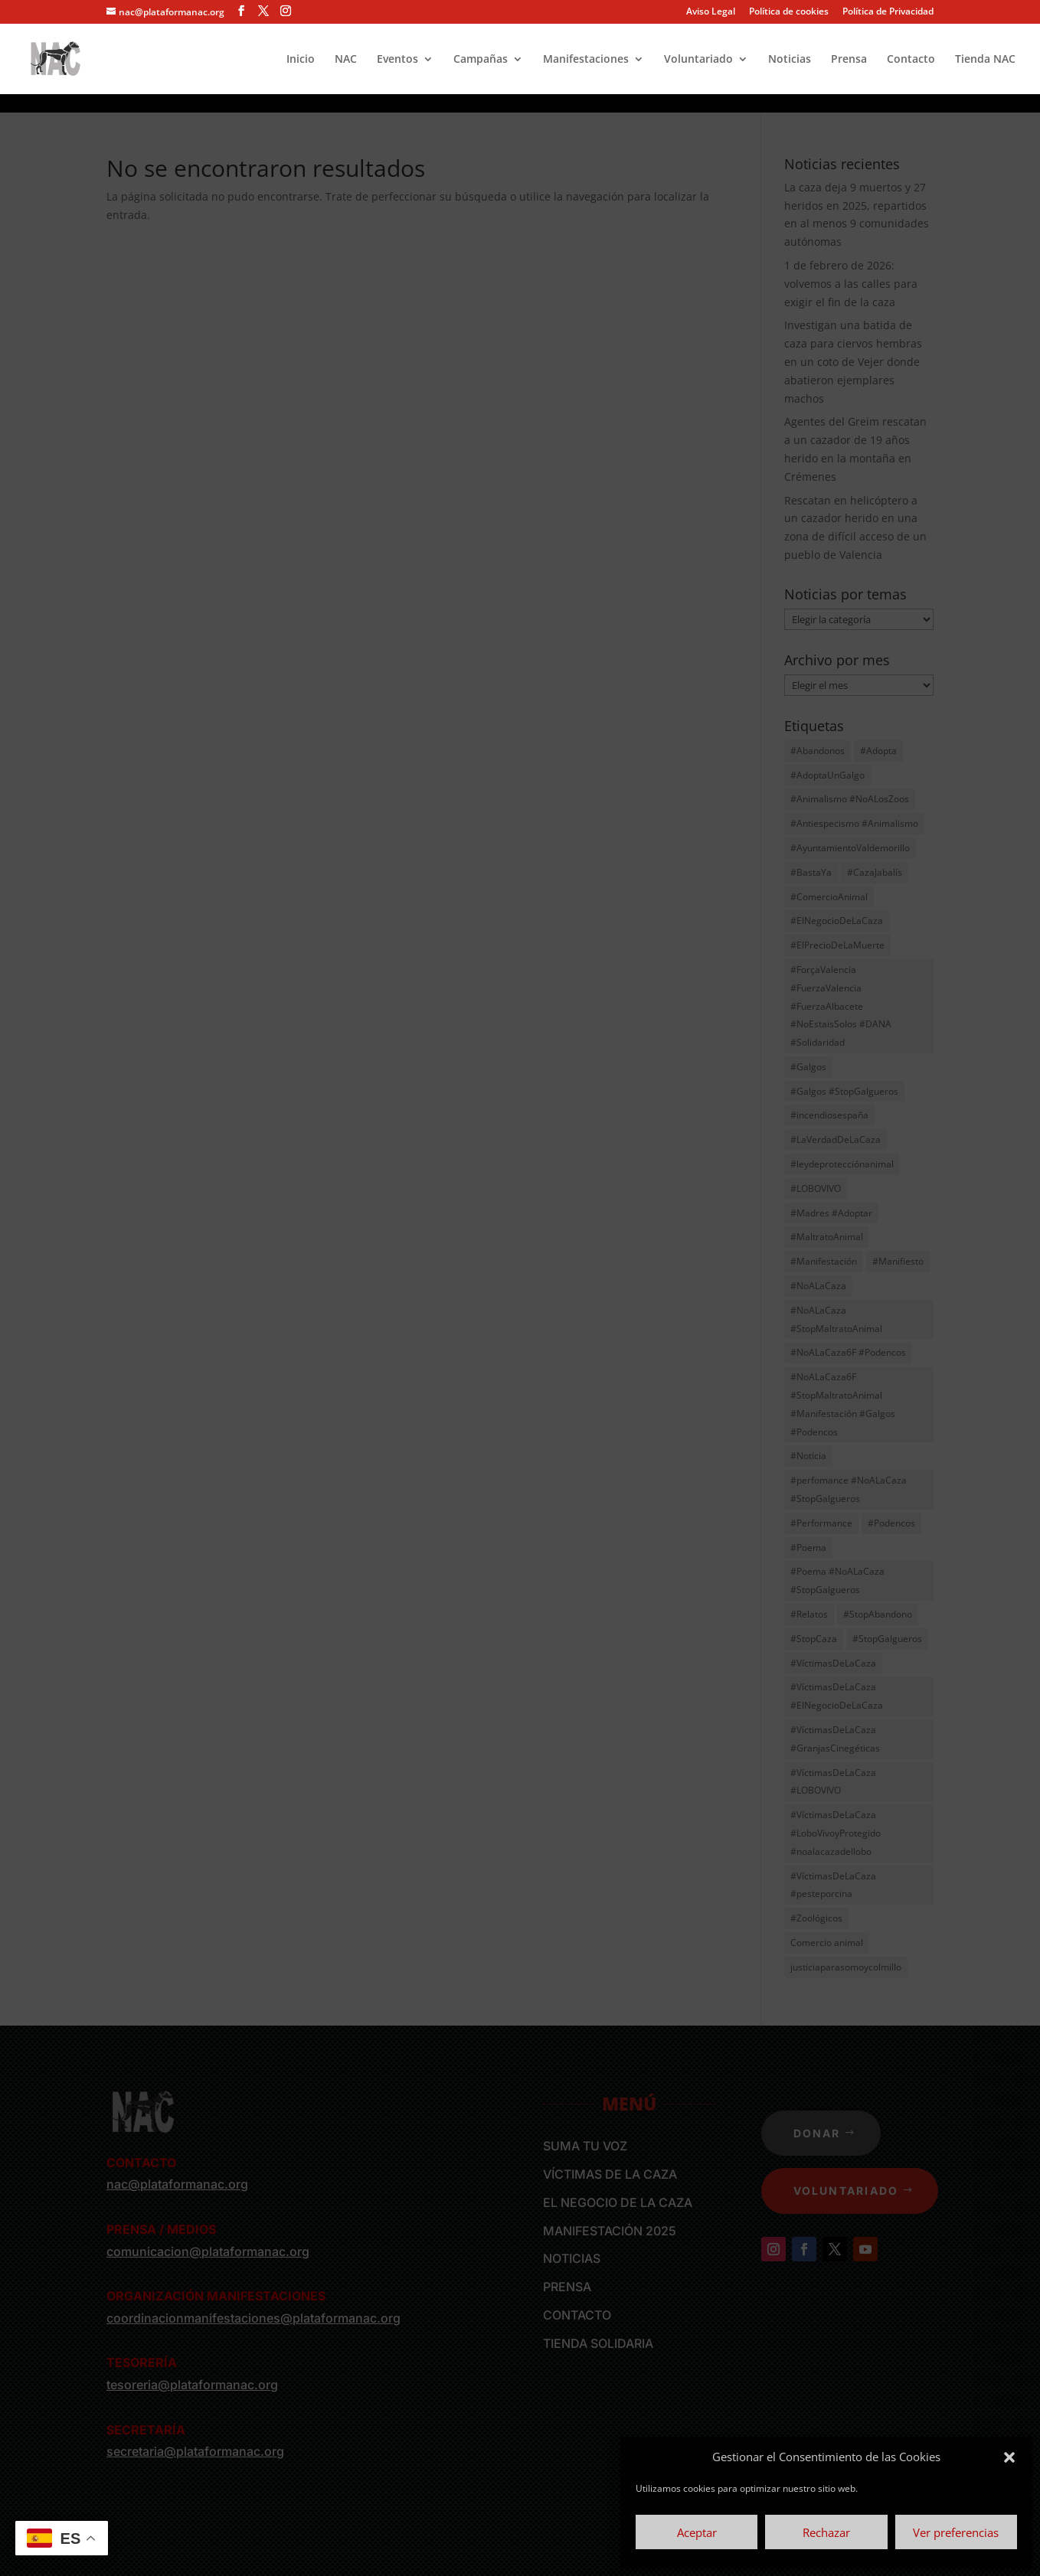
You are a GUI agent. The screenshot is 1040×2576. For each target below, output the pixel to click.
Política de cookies (789, 12)
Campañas (480, 60)
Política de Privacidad (888, 12)
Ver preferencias (956, 2532)
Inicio (300, 60)
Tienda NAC (985, 60)
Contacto (911, 60)
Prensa (849, 60)
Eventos (397, 60)
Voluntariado (698, 60)
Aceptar (697, 2532)
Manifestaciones (586, 60)
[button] (1009, 2457)
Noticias (789, 60)
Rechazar (826, 2532)
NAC (346, 60)
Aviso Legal (710, 12)
